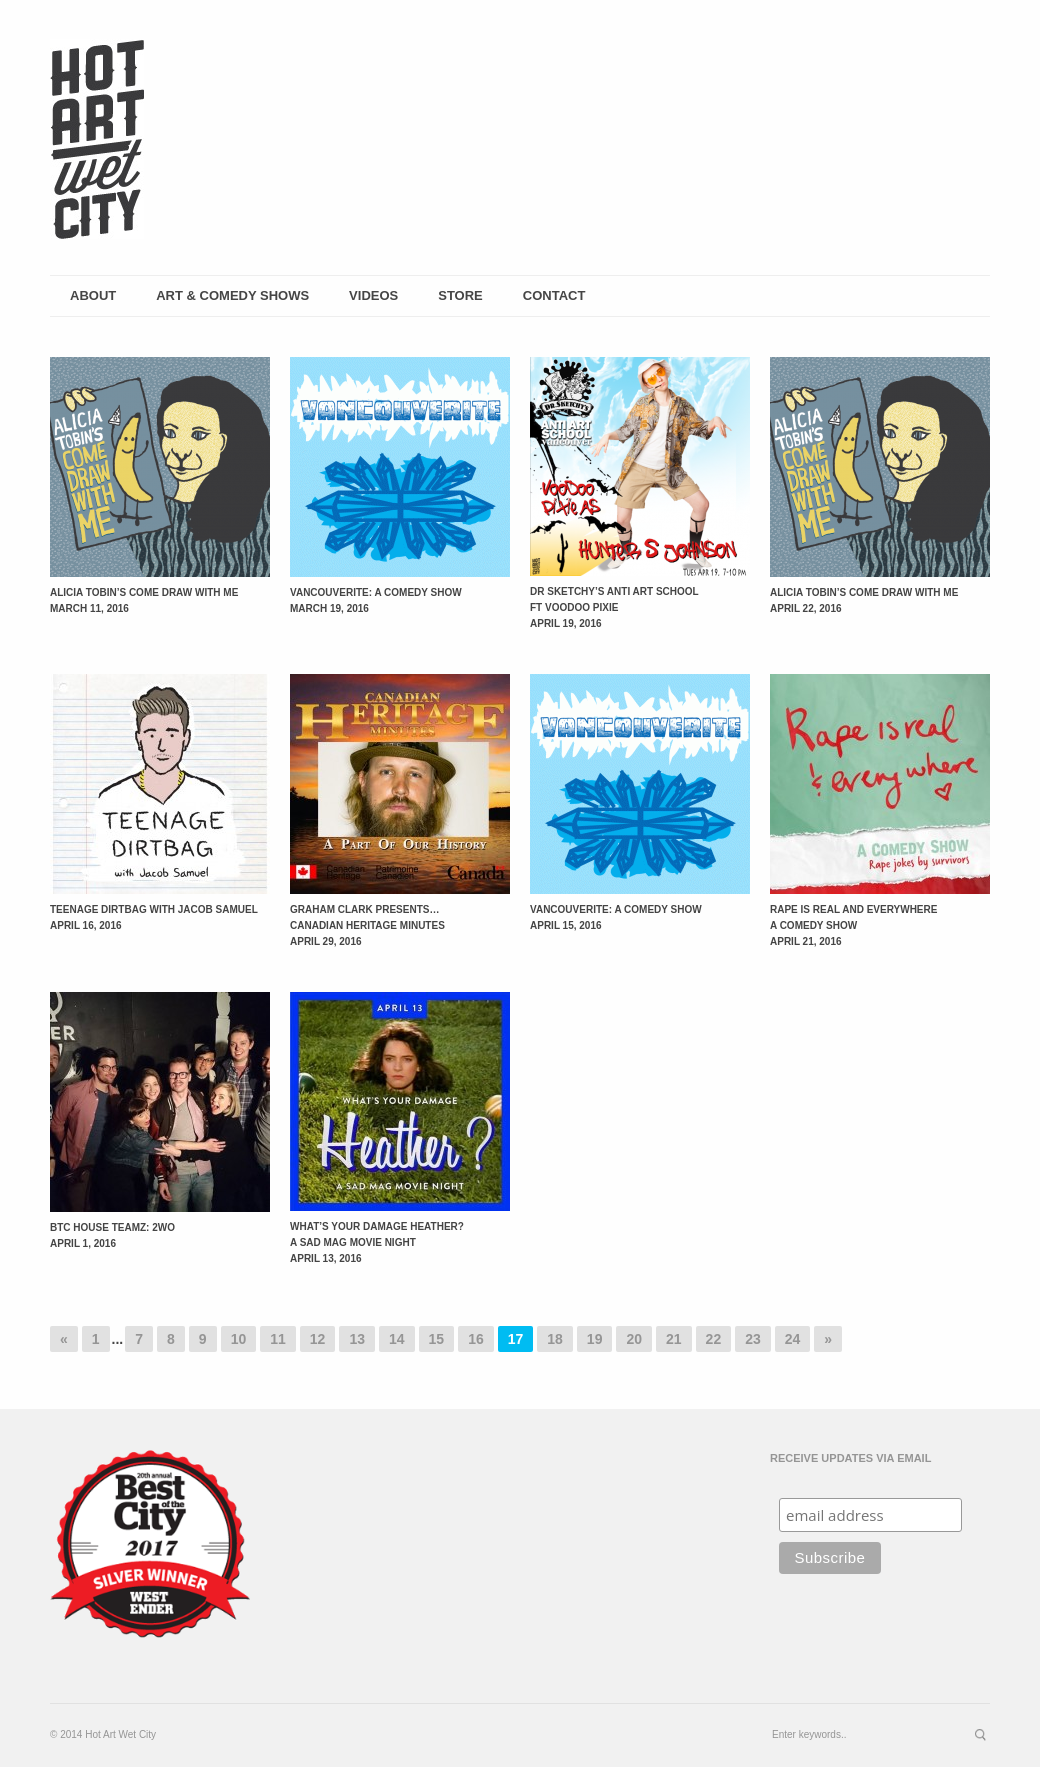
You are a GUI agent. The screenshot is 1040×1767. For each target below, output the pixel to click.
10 (239, 1339)
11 (278, 1339)
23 (753, 1339)
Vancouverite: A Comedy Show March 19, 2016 (376, 600)
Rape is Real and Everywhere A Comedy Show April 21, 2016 (853, 925)
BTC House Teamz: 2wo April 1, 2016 (112, 1235)
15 (437, 1339)
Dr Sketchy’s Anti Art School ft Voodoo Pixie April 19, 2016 (614, 607)
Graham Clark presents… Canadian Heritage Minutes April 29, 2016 (367, 925)
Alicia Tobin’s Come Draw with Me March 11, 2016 (144, 600)
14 (397, 1339)
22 (714, 1339)
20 (634, 1339)
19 (595, 1339)
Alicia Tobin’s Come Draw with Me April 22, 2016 (864, 600)
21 (674, 1339)
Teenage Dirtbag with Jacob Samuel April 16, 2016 (154, 917)
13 (357, 1339)
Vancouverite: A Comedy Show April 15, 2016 (616, 917)
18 (555, 1339)
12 (318, 1339)
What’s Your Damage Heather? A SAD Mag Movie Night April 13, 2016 (377, 1242)
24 (793, 1339)
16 (476, 1339)
